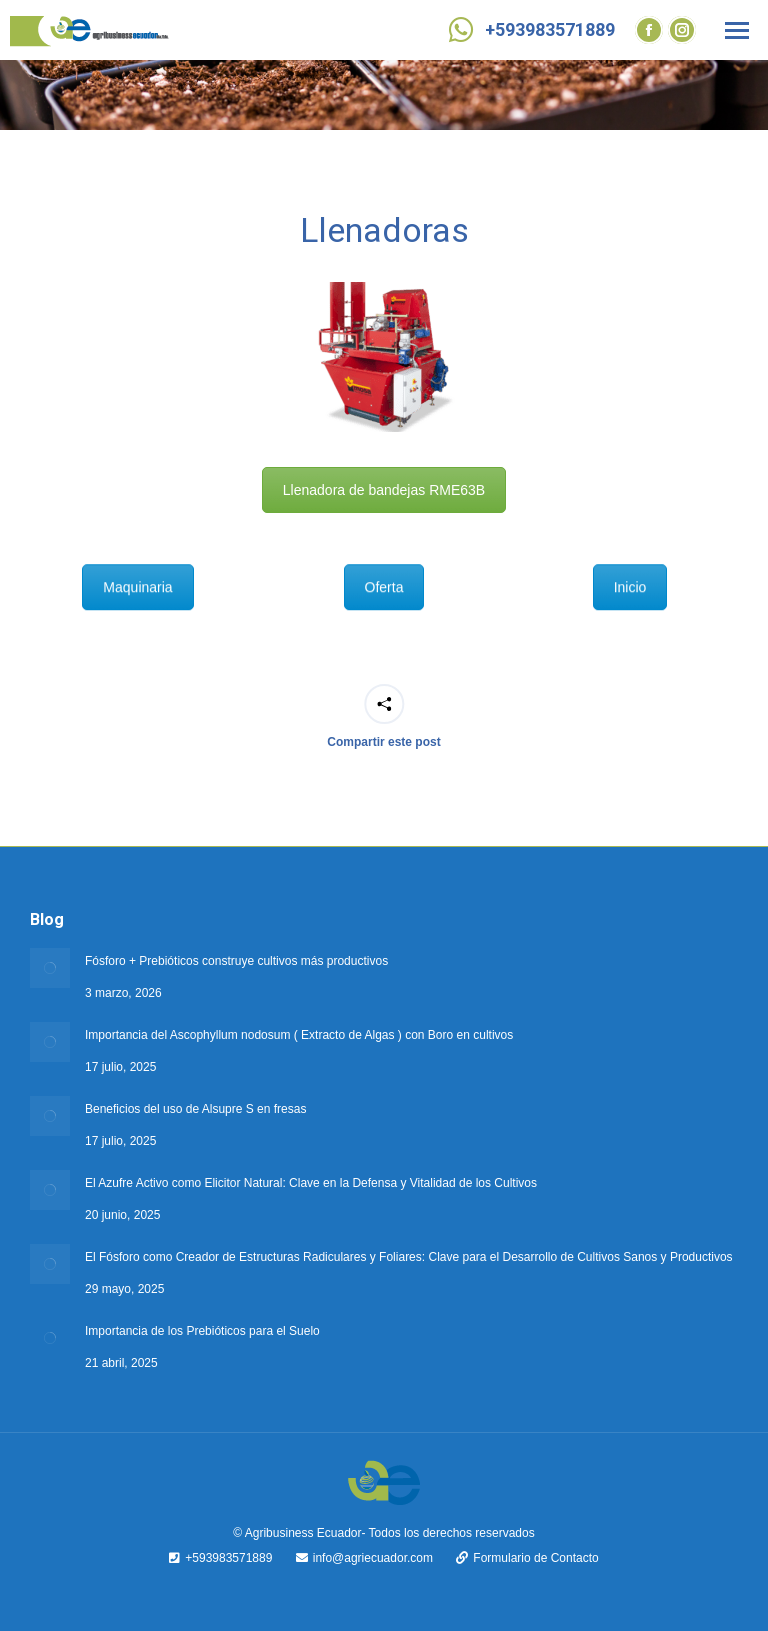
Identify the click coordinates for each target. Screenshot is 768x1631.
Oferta (384, 573)
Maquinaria (137, 573)
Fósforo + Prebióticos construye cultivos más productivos (236, 961)
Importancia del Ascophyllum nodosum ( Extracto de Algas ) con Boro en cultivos (299, 1035)
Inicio (630, 573)
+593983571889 (529, 30)
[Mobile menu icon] (737, 30)
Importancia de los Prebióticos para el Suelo (202, 1331)
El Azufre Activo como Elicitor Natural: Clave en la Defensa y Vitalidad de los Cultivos (311, 1183)
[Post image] (50, 968)
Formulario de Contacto (517, 1558)
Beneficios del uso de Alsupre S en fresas (195, 1109)
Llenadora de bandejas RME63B (384, 490)
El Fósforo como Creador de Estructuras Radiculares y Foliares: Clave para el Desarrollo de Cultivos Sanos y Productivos (409, 1257)
